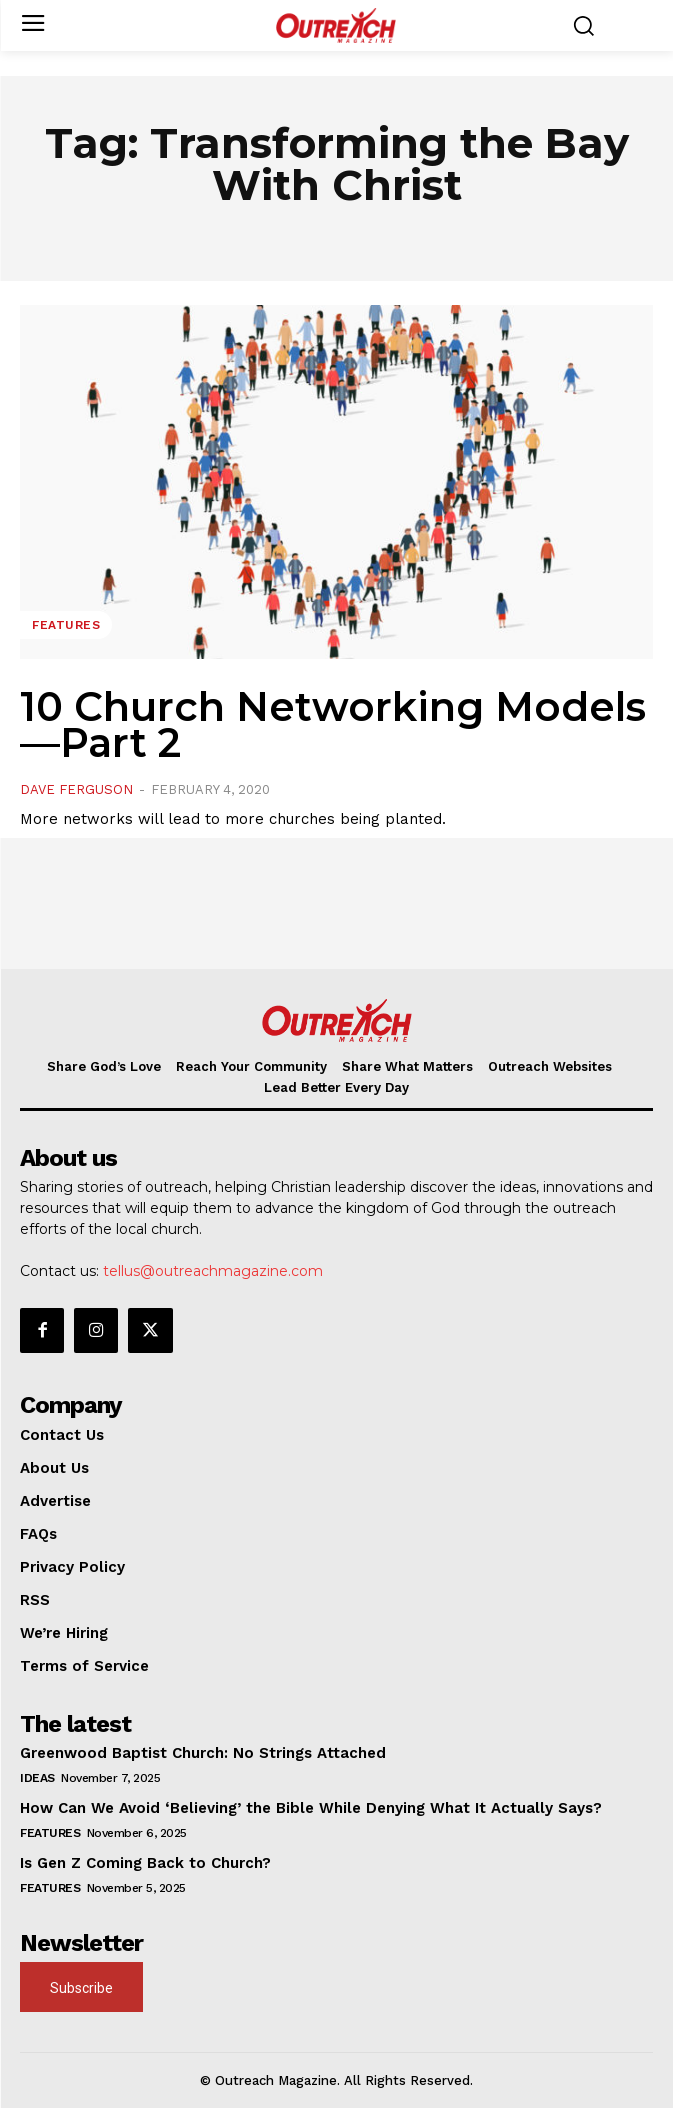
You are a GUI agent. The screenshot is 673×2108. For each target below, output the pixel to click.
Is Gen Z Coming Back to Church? (145, 1863)
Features (66, 625)
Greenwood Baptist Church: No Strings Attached (203, 1753)
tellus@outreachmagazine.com (213, 1271)
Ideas (37, 1778)
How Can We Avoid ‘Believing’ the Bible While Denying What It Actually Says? (311, 1808)
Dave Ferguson (76, 789)
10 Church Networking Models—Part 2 (333, 724)
